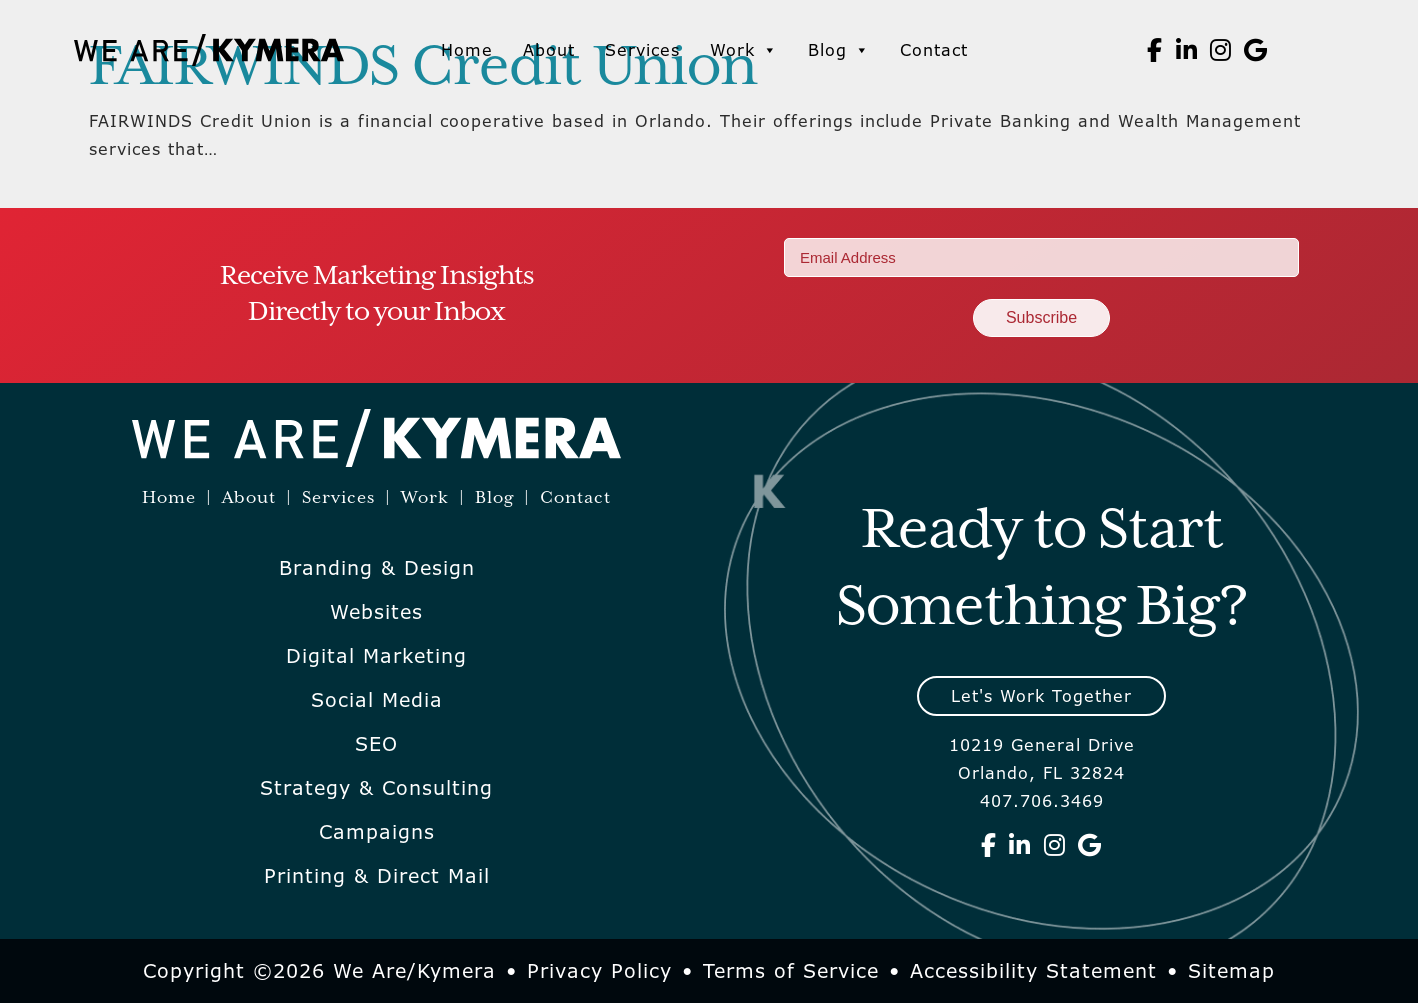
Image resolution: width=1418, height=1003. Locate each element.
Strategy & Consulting (376, 788)
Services (642, 50)
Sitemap (1231, 971)
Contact (934, 50)
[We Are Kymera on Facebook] (1155, 50)
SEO (376, 744)
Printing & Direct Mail (377, 876)
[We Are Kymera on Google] (1256, 50)
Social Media (377, 700)
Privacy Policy (599, 971)
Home (467, 50)
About (549, 50)
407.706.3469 (1042, 801)
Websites (376, 612)
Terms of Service (791, 971)
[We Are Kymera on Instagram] (1221, 50)
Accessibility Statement (1033, 971)
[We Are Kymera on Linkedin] (1187, 50)
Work (744, 50)
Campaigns (377, 832)
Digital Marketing (376, 656)
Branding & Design (377, 568)
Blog (839, 50)
